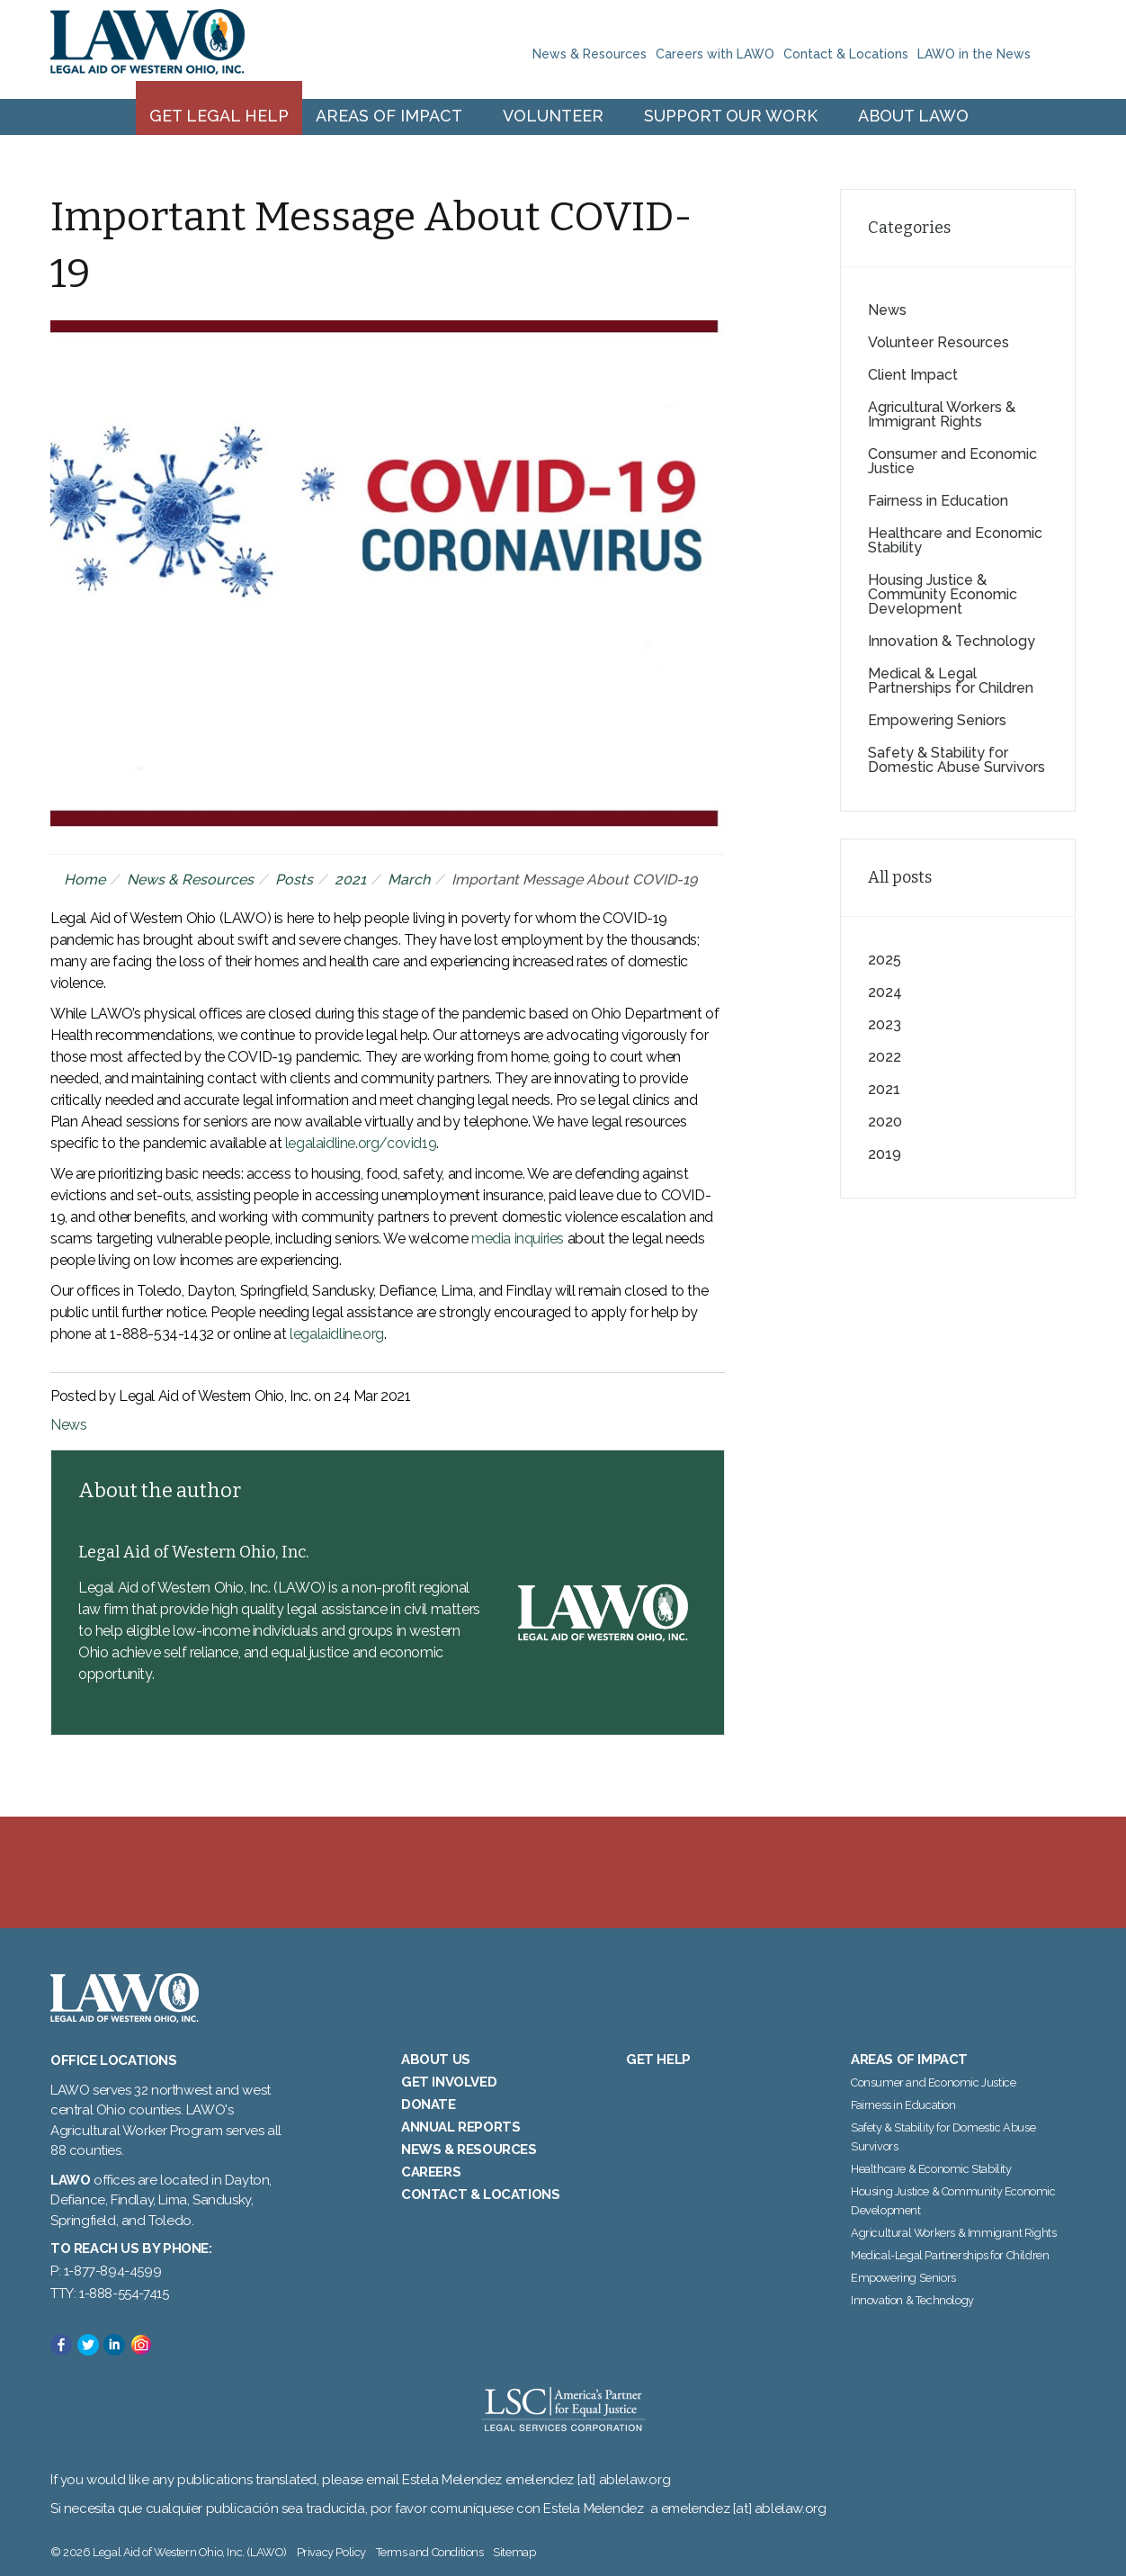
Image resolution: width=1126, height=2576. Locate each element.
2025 (884, 959)
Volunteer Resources (938, 342)
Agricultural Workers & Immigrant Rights (941, 414)
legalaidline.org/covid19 (360, 1143)
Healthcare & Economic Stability (931, 2169)
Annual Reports (460, 2127)
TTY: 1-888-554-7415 (109, 2293)
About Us (435, 2059)
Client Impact (913, 374)
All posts (900, 877)
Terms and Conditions (430, 2552)
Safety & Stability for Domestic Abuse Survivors (956, 760)
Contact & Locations (845, 54)
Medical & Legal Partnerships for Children (950, 680)
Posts (294, 879)
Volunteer (553, 115)
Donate (428, 2104)
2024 (885, 992)
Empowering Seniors (937, 720)
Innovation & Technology (951, 641)
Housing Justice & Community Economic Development (942, 594)
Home (84, 879)
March (409, 879)
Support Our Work (731, 115)
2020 (885, 1121)
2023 (884, 1024)
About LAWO (913, 115)
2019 (884, 1153)
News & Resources (589, 54)
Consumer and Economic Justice (952, 461)
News (68, 1424)
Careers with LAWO (715, 54)
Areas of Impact (389, 115)
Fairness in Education (938, 500)
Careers (430, 2172)
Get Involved (448, 2082)
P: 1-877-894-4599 (105, 2271)
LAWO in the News (974, 54)
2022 (884, 1056)
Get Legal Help (219, 115)
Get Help (658, 2059)
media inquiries (517, 1238)
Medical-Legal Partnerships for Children (950, 2255)
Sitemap (514, 2552)
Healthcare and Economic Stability (955, 540)
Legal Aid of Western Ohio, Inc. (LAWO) (147, 49)
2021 (350, 879)
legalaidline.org (337, 1333)
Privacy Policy (331, 2552)
